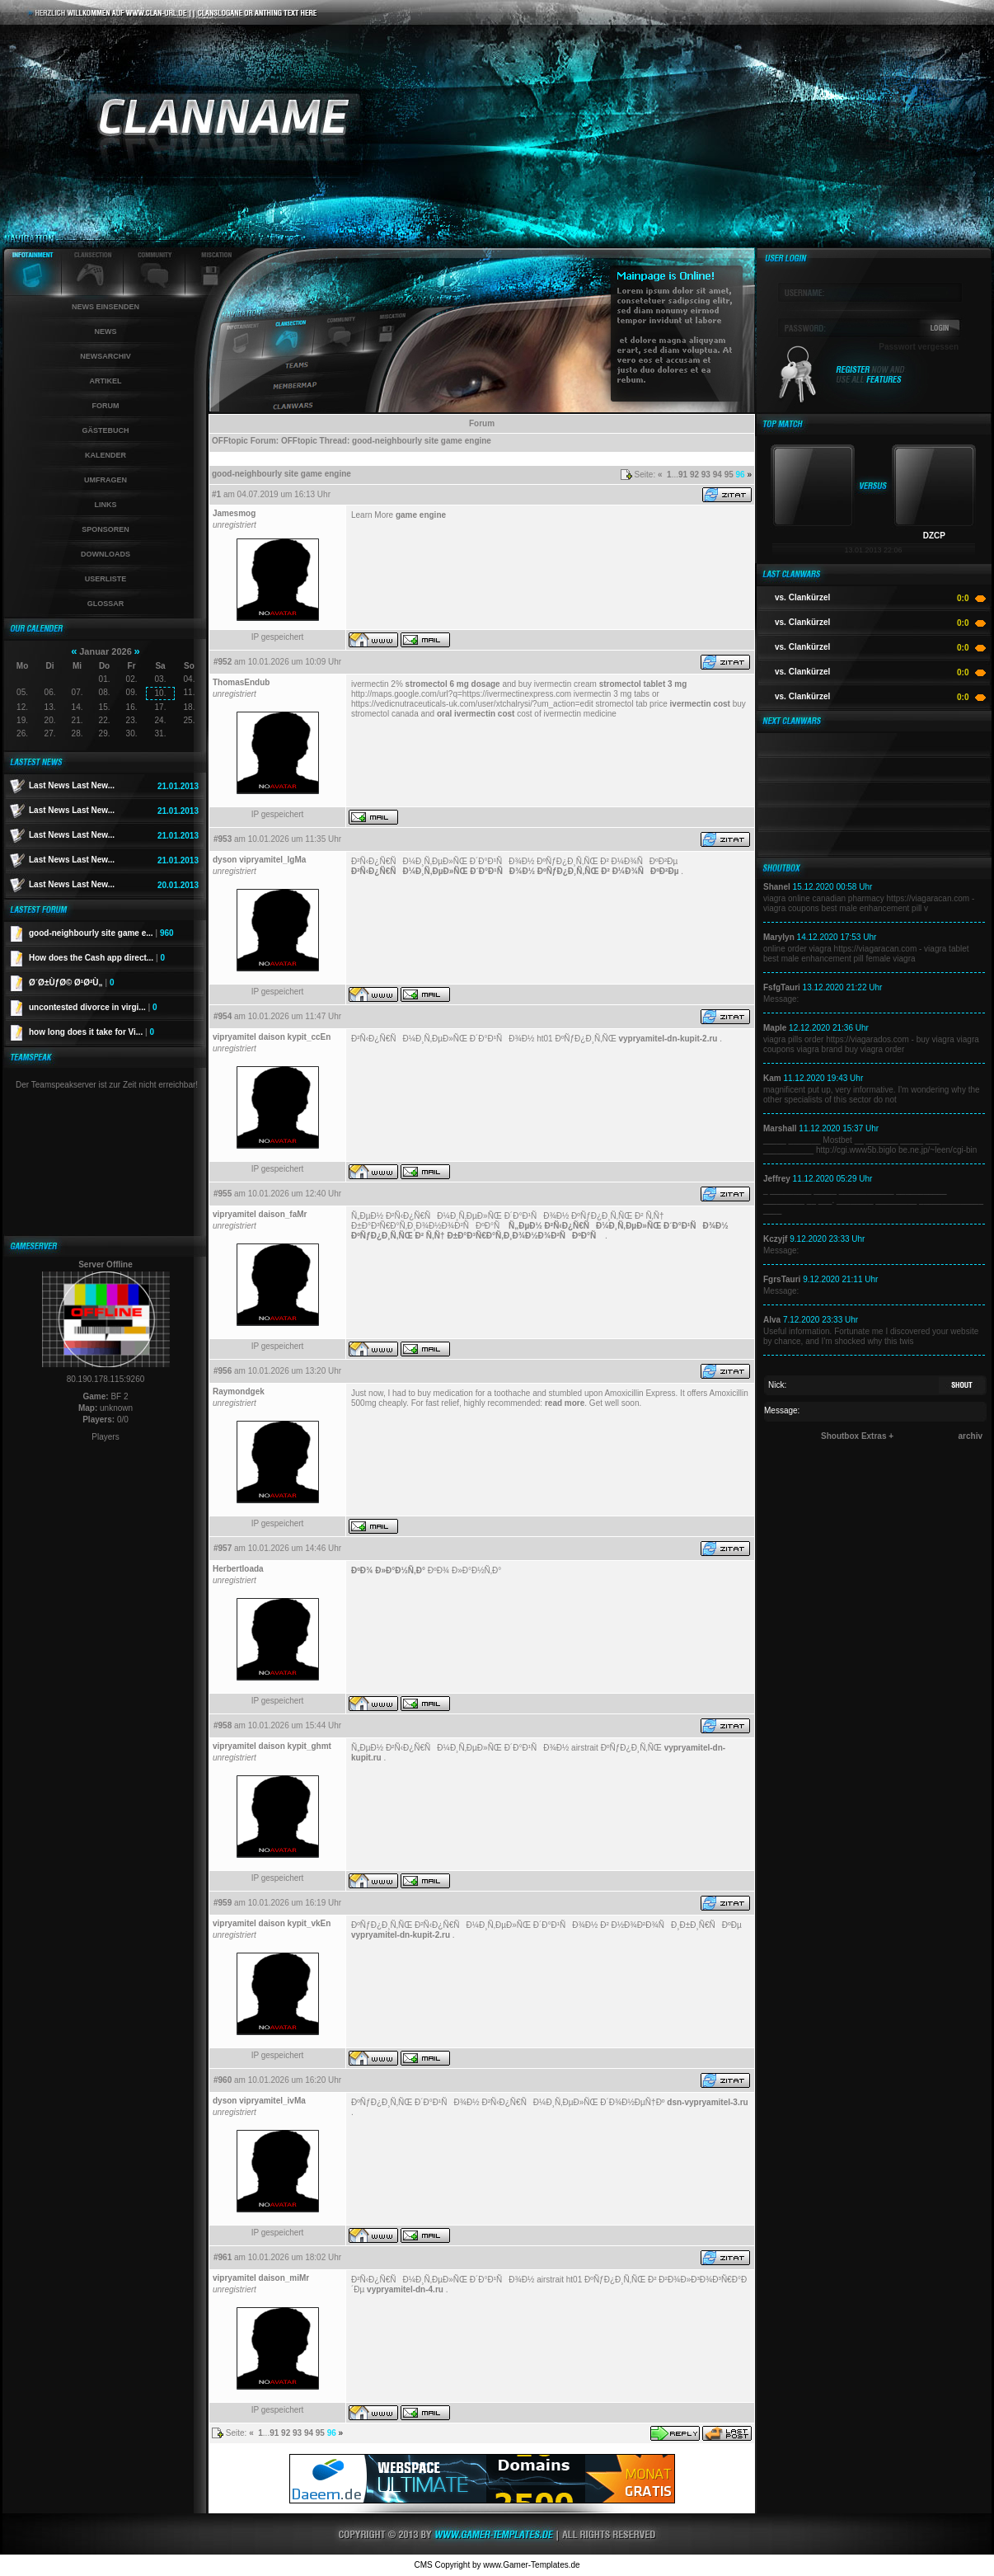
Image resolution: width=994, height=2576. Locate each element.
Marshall (780, 1128)
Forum (106, 406)
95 (729, 474)
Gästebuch (105, 430)
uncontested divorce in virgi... (93, 1007)
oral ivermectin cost (475, 713)
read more (564, 1403)
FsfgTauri (781, 987)
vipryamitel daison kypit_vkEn (272, 1923)
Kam (772, 1078)
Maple (774, 1027)
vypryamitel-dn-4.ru (405, 2289)
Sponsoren (105, 529)
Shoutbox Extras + (857, 1436)
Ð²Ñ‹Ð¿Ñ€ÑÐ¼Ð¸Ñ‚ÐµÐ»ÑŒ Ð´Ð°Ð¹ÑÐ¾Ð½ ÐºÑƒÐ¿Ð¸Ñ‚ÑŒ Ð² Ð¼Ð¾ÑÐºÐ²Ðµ (514, 871)
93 (705, 474)
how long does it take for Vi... (91, 1032)
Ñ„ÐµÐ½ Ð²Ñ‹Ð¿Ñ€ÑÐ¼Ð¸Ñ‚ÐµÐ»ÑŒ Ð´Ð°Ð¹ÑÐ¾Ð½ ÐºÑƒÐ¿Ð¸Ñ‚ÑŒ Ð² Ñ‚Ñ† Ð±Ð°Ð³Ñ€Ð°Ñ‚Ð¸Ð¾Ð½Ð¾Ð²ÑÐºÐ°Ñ (540, 1230)
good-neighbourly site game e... (101, 933)
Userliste (106, 579)
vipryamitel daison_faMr (260, 1214)
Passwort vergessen (919, 346)
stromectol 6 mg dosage (453, 684)
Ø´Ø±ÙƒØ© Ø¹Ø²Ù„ (71, 982)
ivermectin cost (700, 703)
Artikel (106, 381)
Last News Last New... (72, 785)
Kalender (105, 455)
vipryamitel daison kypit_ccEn (272, 1036)
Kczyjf (775, 1238)
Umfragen (105, 480)
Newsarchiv (105, 356)
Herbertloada (238, 1568)
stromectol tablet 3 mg (643, 684)
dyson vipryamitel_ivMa (259, 2100)
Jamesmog (234, 513)
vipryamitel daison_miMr (261, 2277)
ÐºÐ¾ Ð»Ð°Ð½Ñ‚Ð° (388, 1570)
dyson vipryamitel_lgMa (259, 859)
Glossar (105, 603)
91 (682, 474)
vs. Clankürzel (802, 597)
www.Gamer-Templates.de (531, 2564)
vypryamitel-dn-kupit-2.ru (667, 1038)
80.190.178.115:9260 (106, 1379)
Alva (772, 1319)
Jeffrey (776, 1178)
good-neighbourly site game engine (421, 440)
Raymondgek (239, 1391)
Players (105, 1436)
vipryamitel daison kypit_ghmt (272, 1746)
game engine (421, 514)
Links (106, 505)
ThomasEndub (241, 682)
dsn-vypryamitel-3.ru (707, 2102)
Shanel (776, 886)
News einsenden (105, 307)
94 (717, 474)
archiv (970, 1436)
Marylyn (779, 937)
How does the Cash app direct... (97, 957)
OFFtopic (230, 440)
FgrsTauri (781, 1279)
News (106, 331)
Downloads (105, 554)
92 (694, 474)
